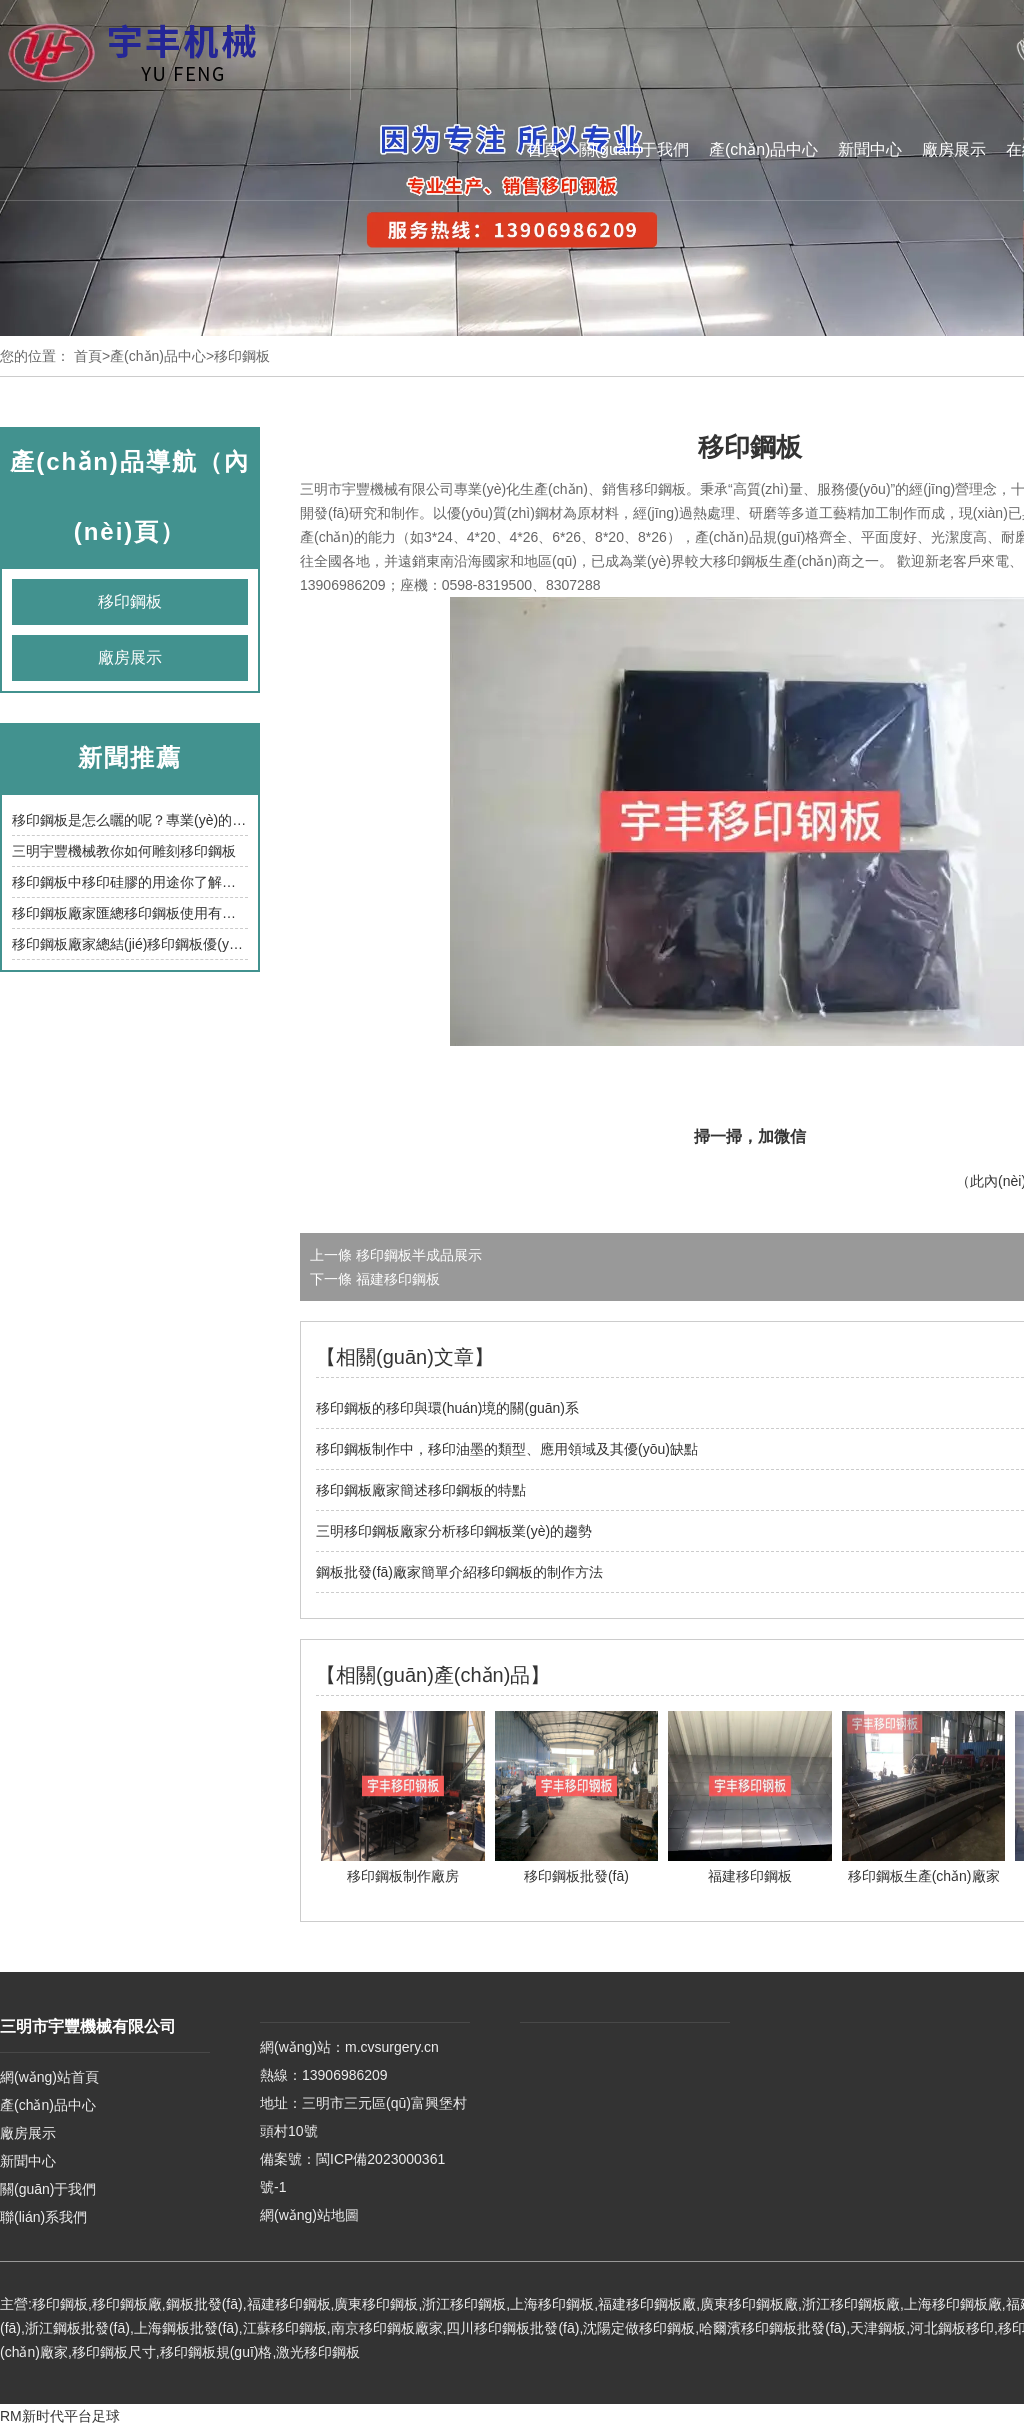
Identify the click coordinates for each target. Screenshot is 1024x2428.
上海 (524, 2304)
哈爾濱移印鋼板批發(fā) (772, 2328)
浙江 (436, 2304)
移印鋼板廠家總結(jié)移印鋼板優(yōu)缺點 (144, 944)
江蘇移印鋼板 (285, 2328)
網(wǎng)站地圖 (309, 2215)
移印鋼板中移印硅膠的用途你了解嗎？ (131, 882)
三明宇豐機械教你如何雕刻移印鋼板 (124, 851)
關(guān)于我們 (634, 149)
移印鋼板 (130, 601)
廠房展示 (954, 149)
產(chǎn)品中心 (763, 149)
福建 (261, 2304)
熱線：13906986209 (324, 2075)
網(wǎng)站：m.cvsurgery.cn (349, 2047)
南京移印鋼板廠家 (387, 2328)
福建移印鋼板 (398, 1279)
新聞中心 (870, 149)
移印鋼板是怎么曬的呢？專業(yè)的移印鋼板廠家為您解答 (192, 820)
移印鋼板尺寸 (114, 2352)
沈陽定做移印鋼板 (639, 2328)
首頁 (543, 149)
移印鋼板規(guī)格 (216, 2352)
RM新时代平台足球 (60, 2416)
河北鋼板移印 (952, 2328)
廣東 (348, 2304)
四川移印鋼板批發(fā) (512, 2328)
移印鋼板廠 (127, 2304)
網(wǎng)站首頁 (49, 2077)
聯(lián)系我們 (43, 2217)
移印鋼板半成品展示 (419, 1255)
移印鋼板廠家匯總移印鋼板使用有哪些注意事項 (159, 913)
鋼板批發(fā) (204, 2304)
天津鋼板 (878, 2328)
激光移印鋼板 (318, 2352)
